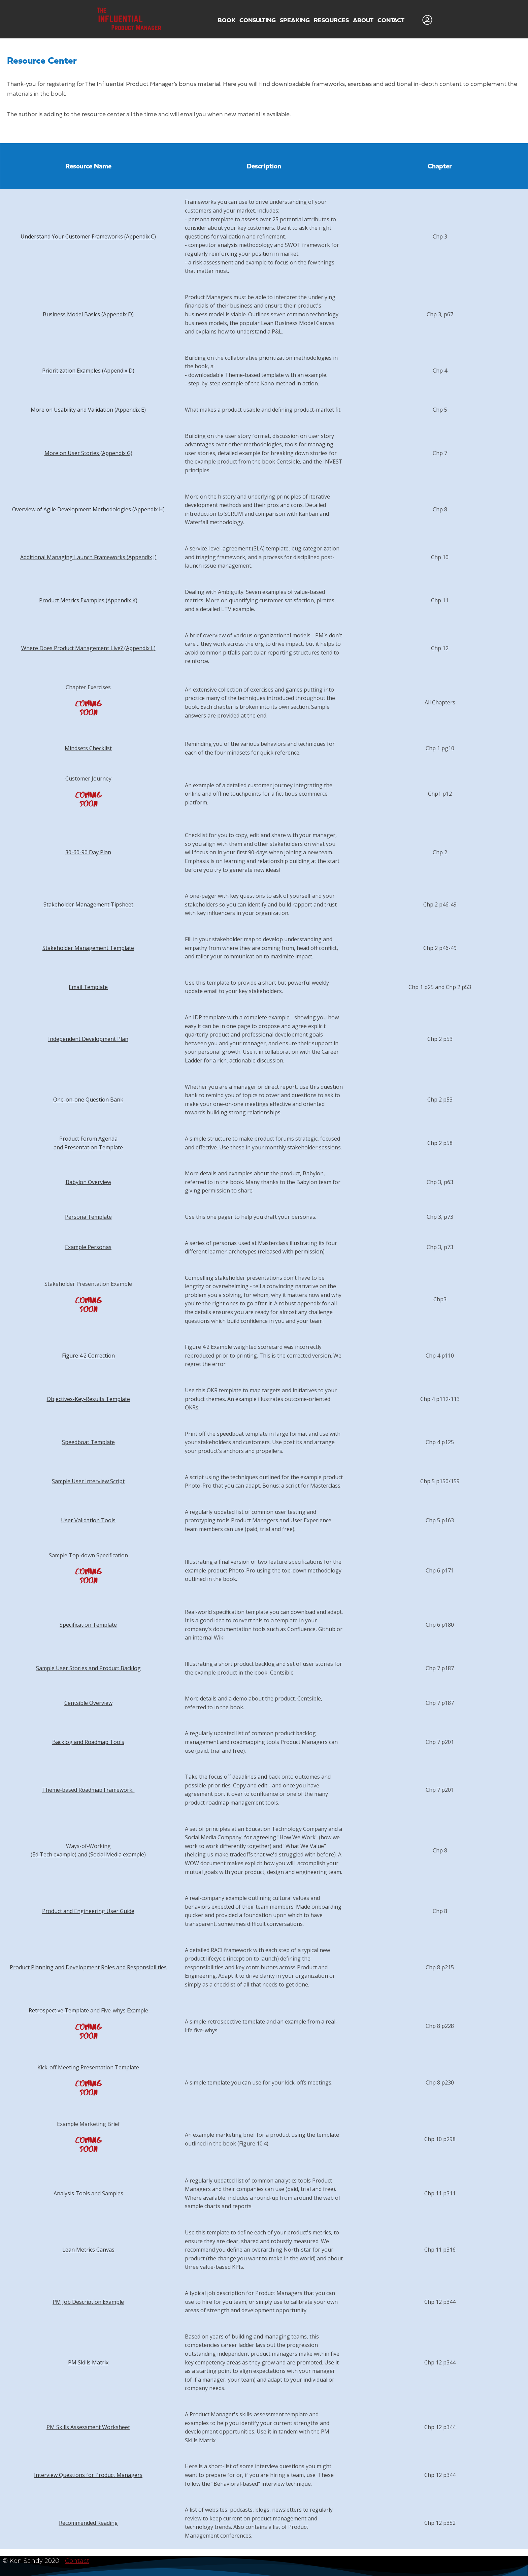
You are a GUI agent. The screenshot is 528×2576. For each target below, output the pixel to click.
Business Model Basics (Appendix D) (88, 314)
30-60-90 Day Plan (88, 852)
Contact (77, 2561)
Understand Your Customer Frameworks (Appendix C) (88, 236)
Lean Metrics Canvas (88, 2249)
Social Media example (117, 1854)
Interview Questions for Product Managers (88, 2475)
